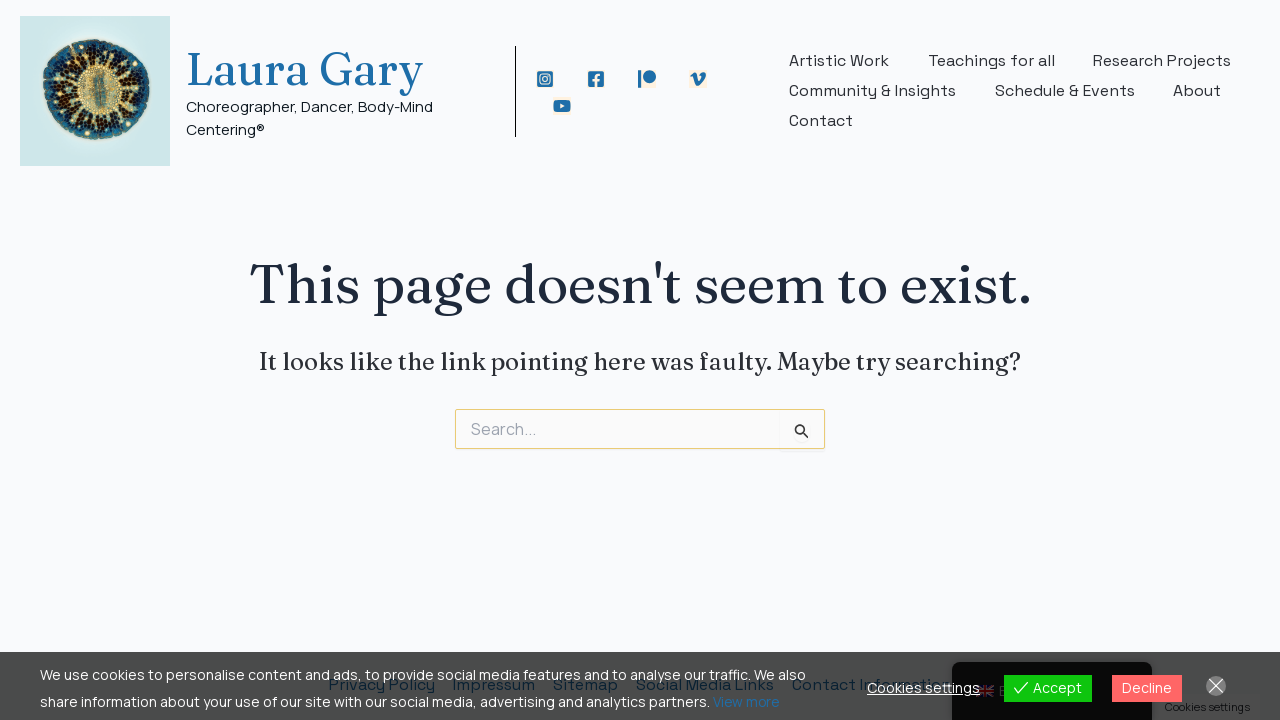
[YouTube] (564, 106)
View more (747, 701)
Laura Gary (305, 68)
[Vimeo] (701, 79)
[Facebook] (599, 79)
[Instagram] (548, 79)
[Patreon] (650, 79)
